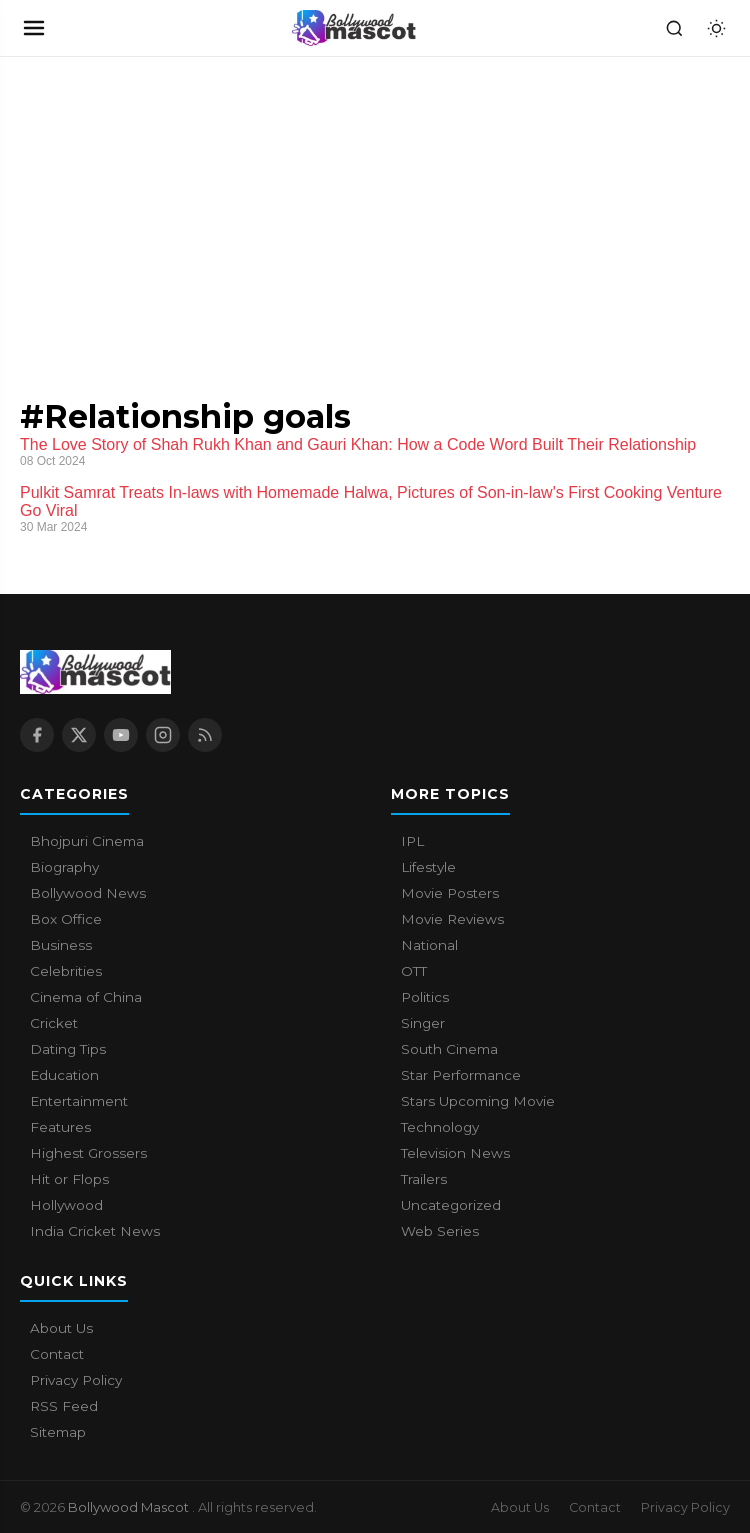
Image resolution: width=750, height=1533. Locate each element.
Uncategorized (451, 1205)
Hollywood (66, 1205)
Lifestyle (428, 867)
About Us (61, 1328)
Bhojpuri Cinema (87, 841)
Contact (57, 1354)
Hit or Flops (69, 1179)
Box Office (66, 919)
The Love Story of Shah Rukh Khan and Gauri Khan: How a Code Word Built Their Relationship (358, 444)
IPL (412, 841)
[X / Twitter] (79, 735)
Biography (64, 867)
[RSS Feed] (205, 735)
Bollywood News (88, 893)
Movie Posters (450, 893)
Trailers (424, 1179)
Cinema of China (86, 997)
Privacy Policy (76, 1380)
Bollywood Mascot (130, 1507)
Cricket (54, 1023)
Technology (440, 1127)
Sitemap (58, 1432)
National (429, 945)
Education (64, 1075)
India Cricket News (95, 1231)
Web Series (440, 1231)
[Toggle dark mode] (716, 28)
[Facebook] (37, 735)
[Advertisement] (150, 207)
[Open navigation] (34, 28)
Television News (455, 1153)
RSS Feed (64, 1406)
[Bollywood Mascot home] (354, 28)
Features (60, 1127)
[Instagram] (163, 735)
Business (61, 945)
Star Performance (461, 1075)
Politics (425, 997)
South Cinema (449, 1049)
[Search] (674, 28)
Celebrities (66, 971)
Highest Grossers (88, 1153)
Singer (423, 1023)
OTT (414, 971)
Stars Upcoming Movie (478, 1101)
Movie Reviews (452, 919)
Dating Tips (68, 1049)
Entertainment (79, 1101)
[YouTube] (121, 735)
